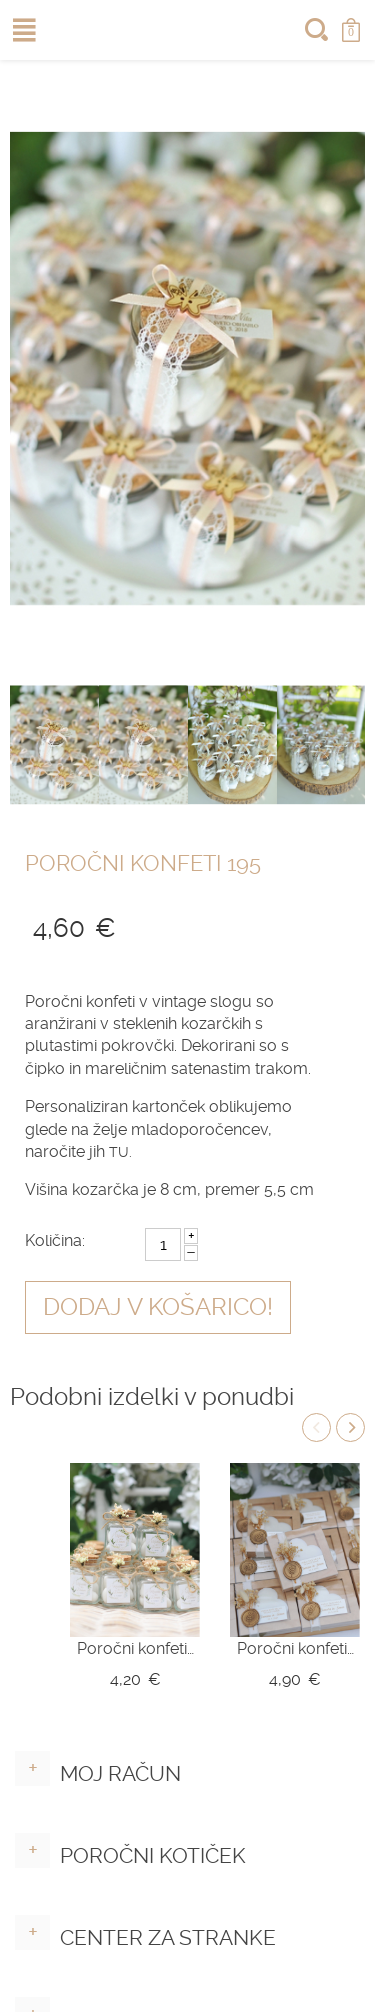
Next (350, 1427)
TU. (120, 1152)
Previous (316, 1427)
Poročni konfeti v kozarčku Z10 (135, 1648)
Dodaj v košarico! (158, 1307)
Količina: (55, 1240)
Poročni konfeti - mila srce (295, 1648)
